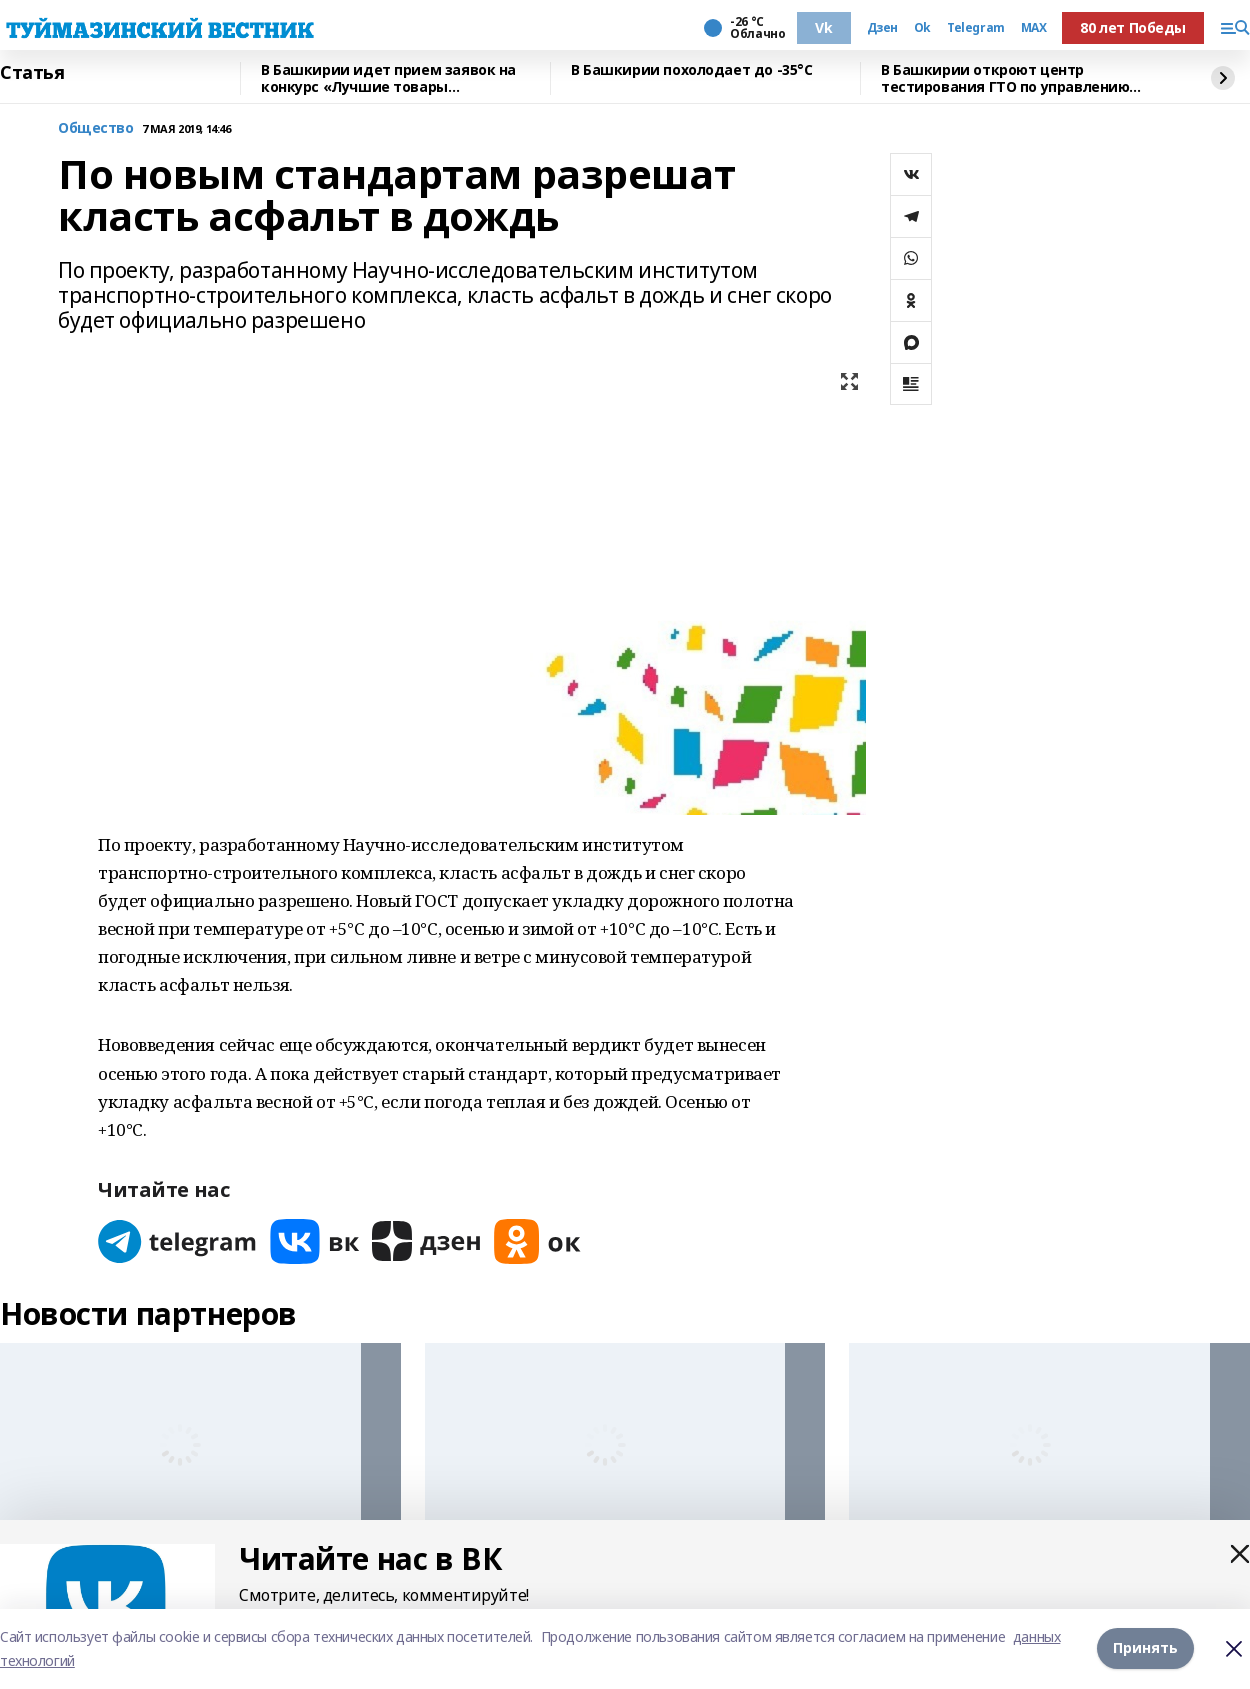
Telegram (976, 28)
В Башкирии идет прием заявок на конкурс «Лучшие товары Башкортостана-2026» (388, 78)
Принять (1145, 1648)
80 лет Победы (1133, 27)
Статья (32, 73)
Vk (823, 27)
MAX (1034, 28)
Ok (922, 28)
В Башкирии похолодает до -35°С (691, 70)
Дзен (882, 28)
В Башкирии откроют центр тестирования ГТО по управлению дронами (1005, 78)
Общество (96, 128)
